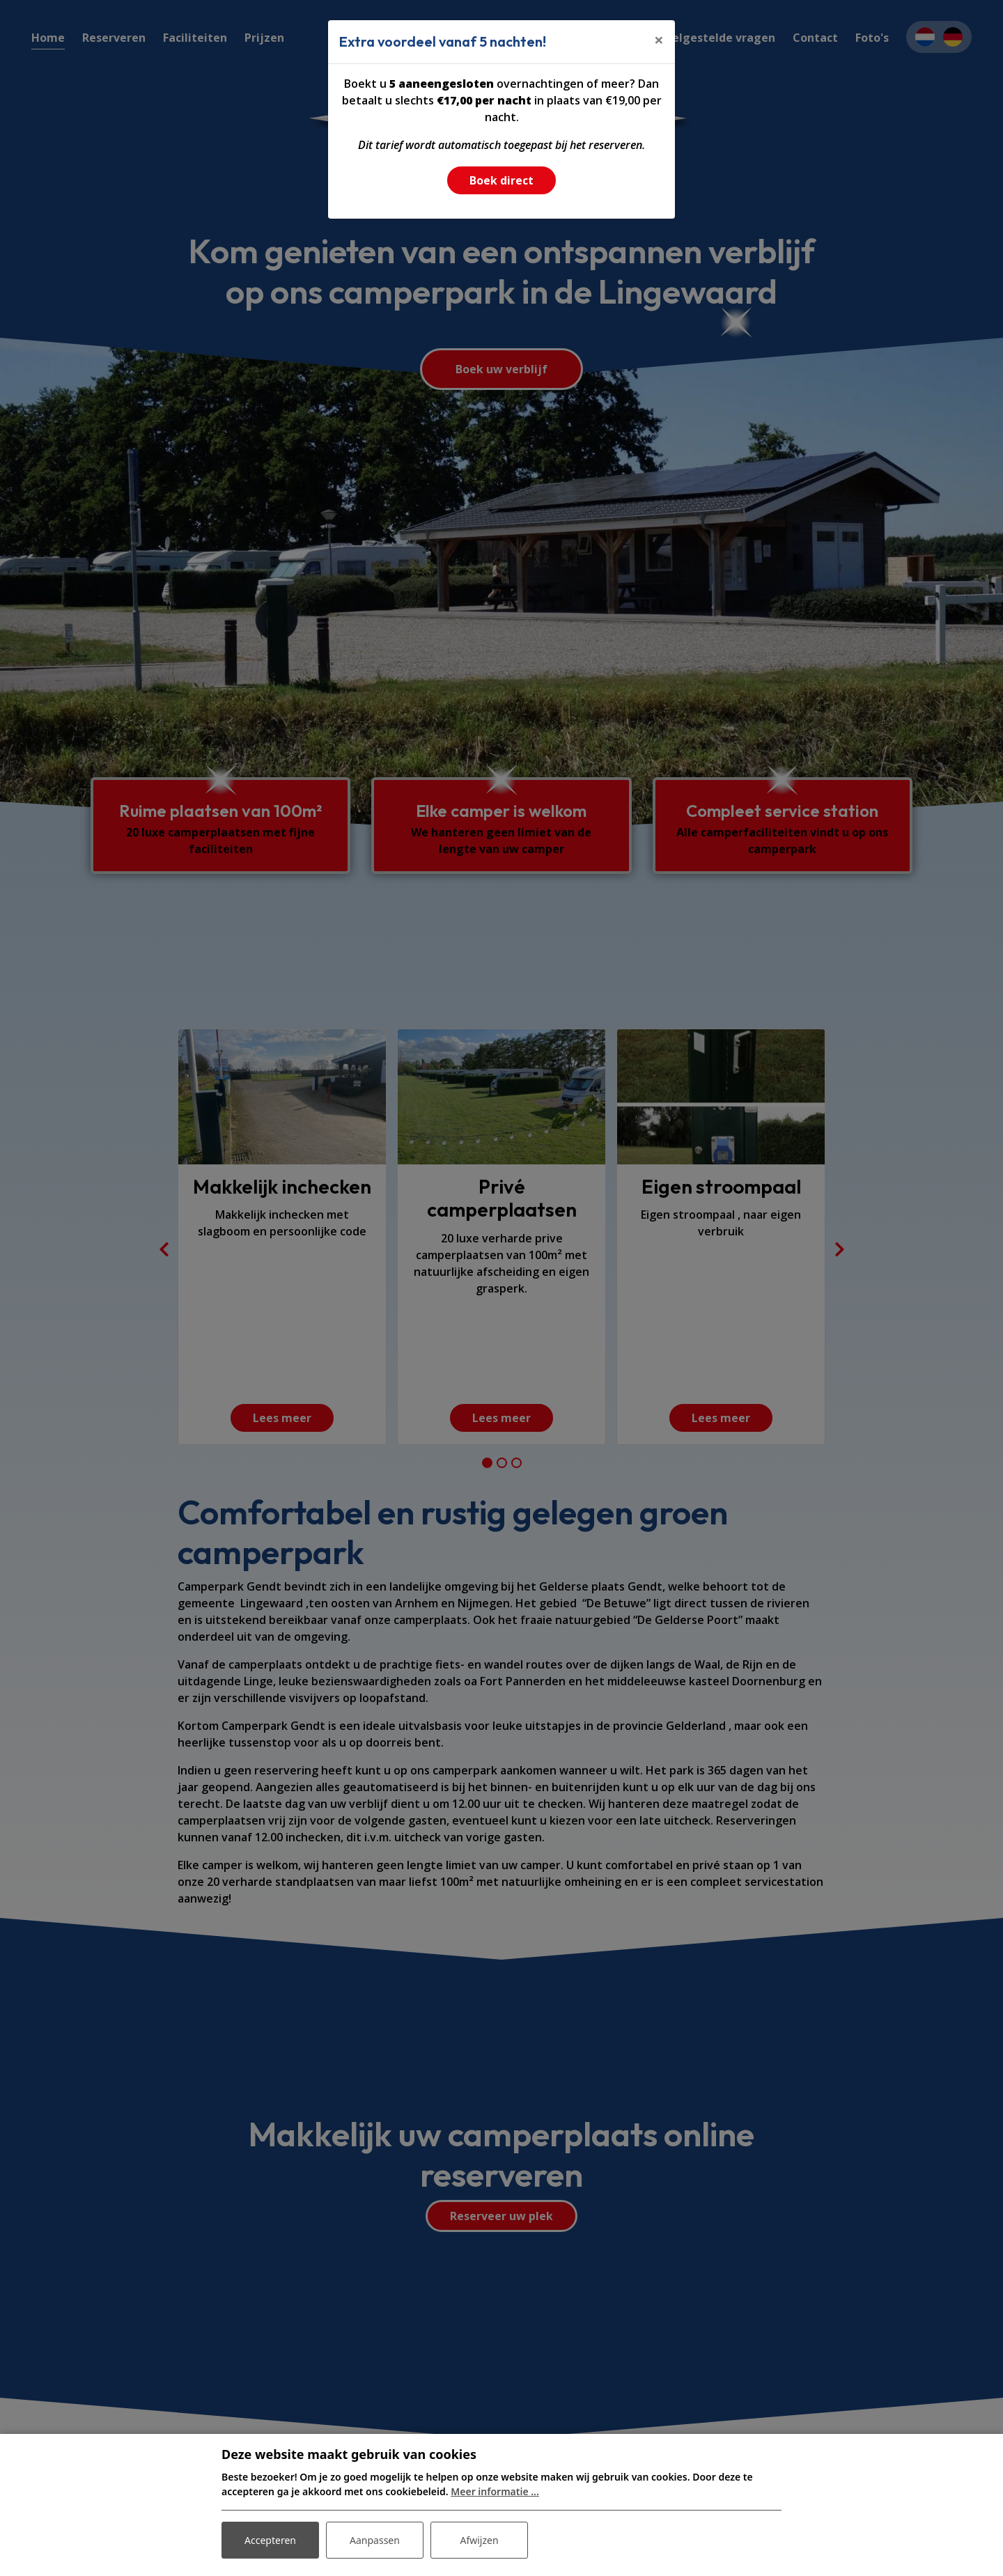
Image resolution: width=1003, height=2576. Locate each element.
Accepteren (270, 2540)
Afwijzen (479, 2540)
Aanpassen (375, 2540)
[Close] (659, 39)
